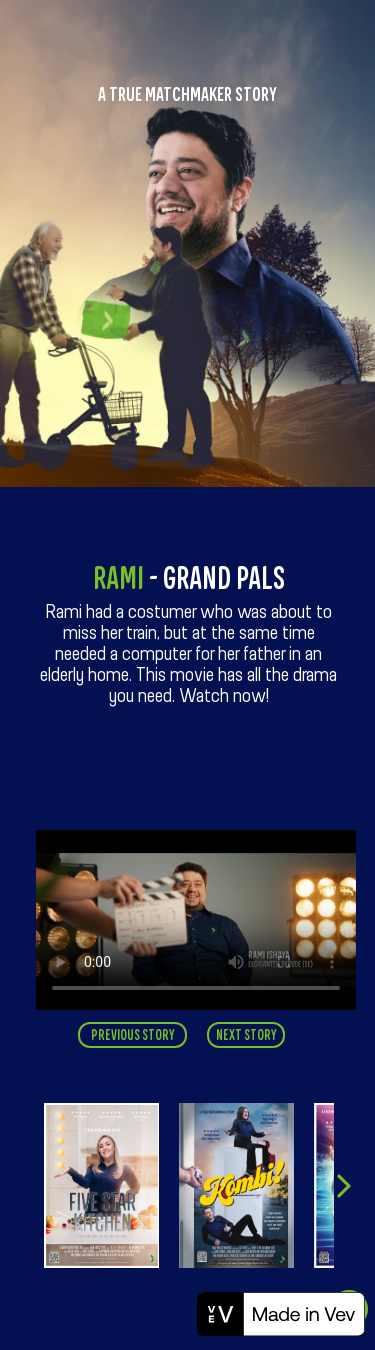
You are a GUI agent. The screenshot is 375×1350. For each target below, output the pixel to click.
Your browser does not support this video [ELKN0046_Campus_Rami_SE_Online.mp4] (196, 920)
